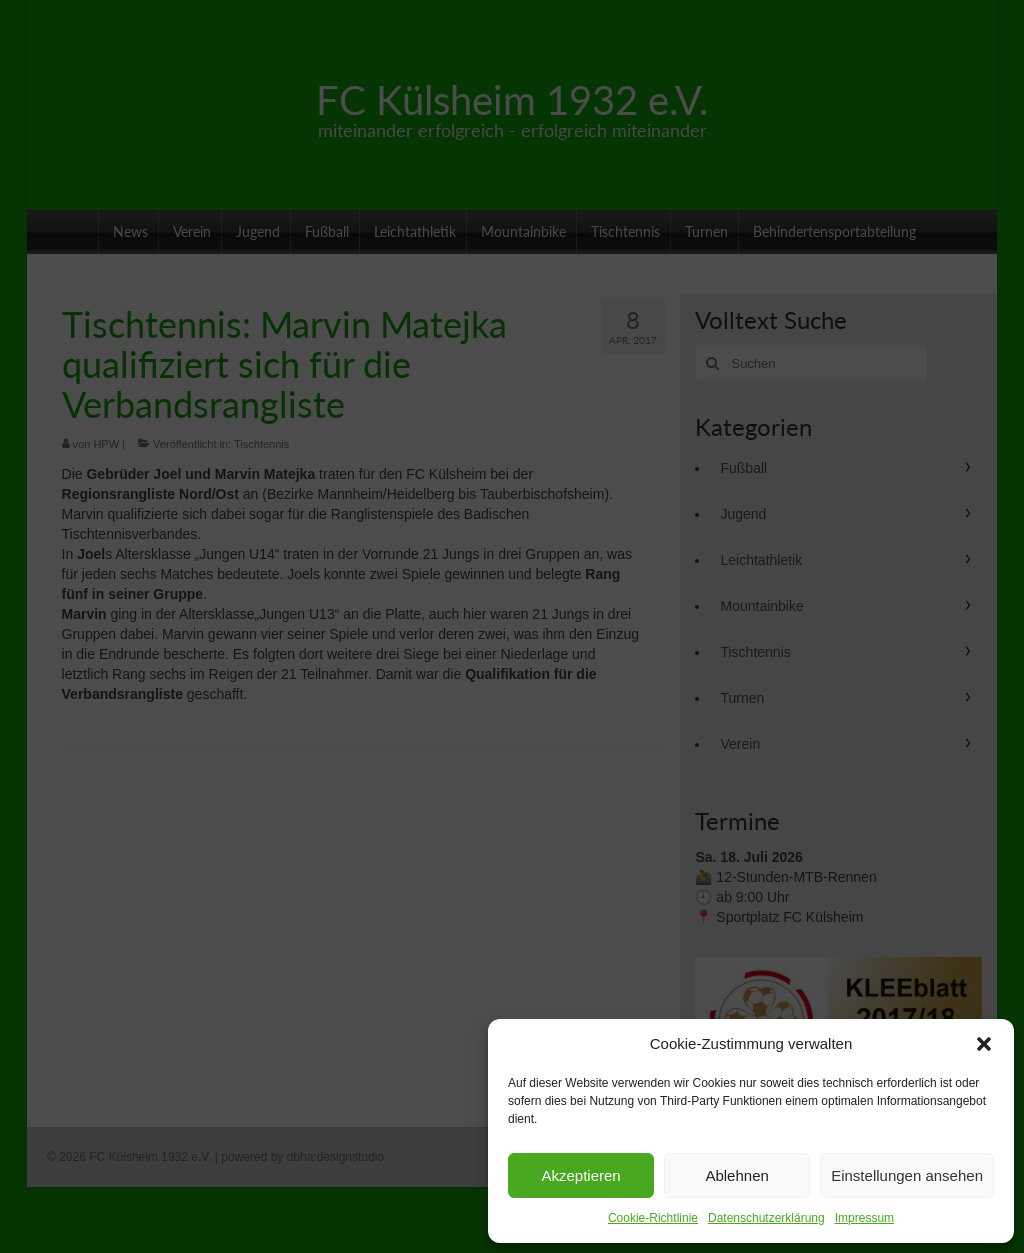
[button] (984, 1044)
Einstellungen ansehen (907, 1175)
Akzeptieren (580, 1175)
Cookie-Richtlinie (653, 1218)
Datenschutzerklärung (766, 1218)
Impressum (864, 1218)
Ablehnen (736, 1175)
